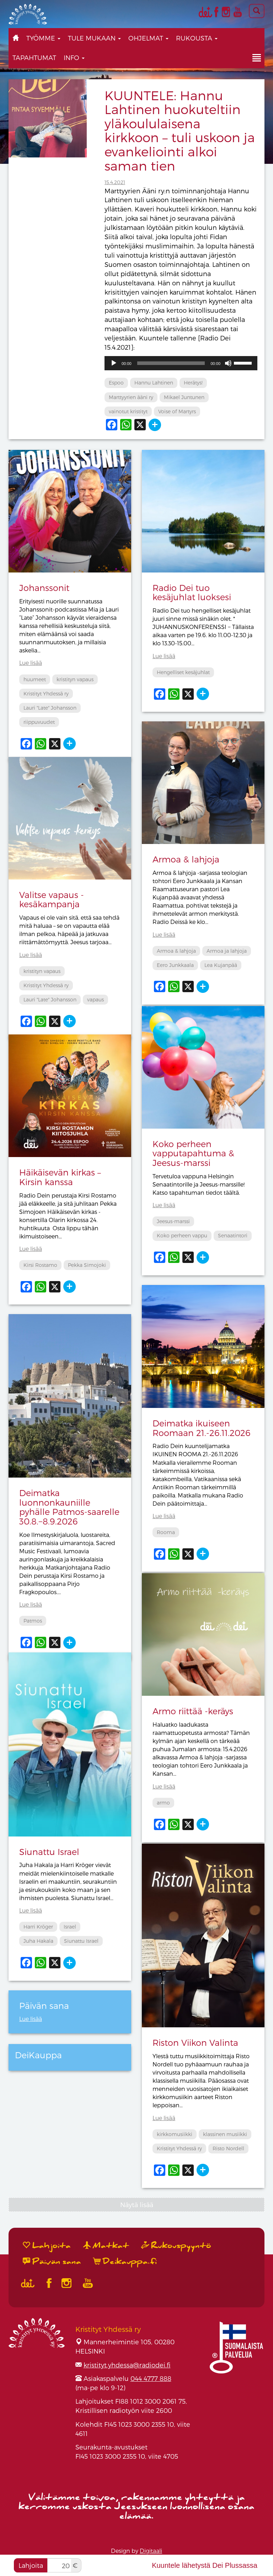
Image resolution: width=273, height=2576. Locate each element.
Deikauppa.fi (125, 2261)
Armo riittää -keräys (192, 1711)
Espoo (116, 383)
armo (163, 1803)
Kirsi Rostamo (40, 1265)
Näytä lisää (136, 2204)
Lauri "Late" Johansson (49, 708)
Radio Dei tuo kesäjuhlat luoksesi (191, 592)
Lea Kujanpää (220, 965)
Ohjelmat (148, 38)
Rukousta (197, 38)
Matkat (106, 2245)
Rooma (166, 1532)
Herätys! (193, 383)
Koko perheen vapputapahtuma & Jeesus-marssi (193, 1153)
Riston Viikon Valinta (195, 2042)
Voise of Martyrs (177, 411)
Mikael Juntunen (184, 397)
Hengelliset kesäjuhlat (183, 672)
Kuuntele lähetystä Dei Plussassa (204, 2565)
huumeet (34, 679)
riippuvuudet (39, 722)
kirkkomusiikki (174, 2134)
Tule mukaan (94, 38)
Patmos (32, 1621)
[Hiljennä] (228, 363)
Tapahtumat (34, 57)
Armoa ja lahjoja (227, 951)
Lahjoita (30, 2565)
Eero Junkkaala (175, 965)
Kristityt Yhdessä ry (46, 693)
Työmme (43, 38)
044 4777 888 (150, 2378)
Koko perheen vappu (182, 1235)
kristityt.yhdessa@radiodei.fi (127, 2364)
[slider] (171, 363)
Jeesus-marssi (173, 1221)
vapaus (95, 999)
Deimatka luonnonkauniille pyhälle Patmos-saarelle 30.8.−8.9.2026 (69, 1507)
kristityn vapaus (75, 679)
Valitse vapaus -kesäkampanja (51, 899)
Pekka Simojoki (87, 1265)
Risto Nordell (228, 2148)
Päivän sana (52, 2261)
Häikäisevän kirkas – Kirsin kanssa (60, 1177)
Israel (70, 1927)
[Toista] (113, 363)
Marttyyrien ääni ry (131, 397)
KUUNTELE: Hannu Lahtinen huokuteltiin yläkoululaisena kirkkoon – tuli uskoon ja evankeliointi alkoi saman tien (180, 130)
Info (74, 57)
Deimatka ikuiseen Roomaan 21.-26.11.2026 (201, 1427)
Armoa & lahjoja (185, 859)
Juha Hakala (38, 1941)
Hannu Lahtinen (153, 383)
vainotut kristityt (128, 411)
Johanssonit (44, 587)
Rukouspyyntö (176, 2245)
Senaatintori (232, 1235)
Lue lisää (30, 662)
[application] (181, 363)
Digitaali (151, 2550)
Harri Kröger (38, 1927)
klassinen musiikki (225, 2134)
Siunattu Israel (49, 1851)
